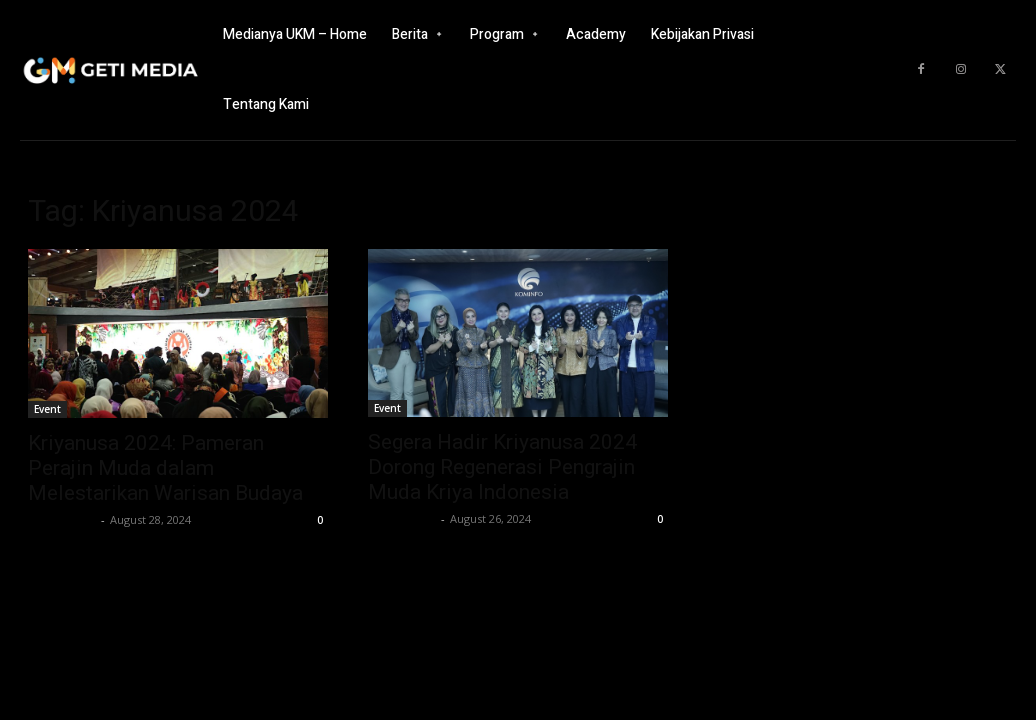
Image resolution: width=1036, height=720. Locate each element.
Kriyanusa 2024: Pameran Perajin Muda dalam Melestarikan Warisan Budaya (165, 468)
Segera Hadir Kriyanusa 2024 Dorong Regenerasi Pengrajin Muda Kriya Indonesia (502, 467)
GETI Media (62, 519)
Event (47, 409)
